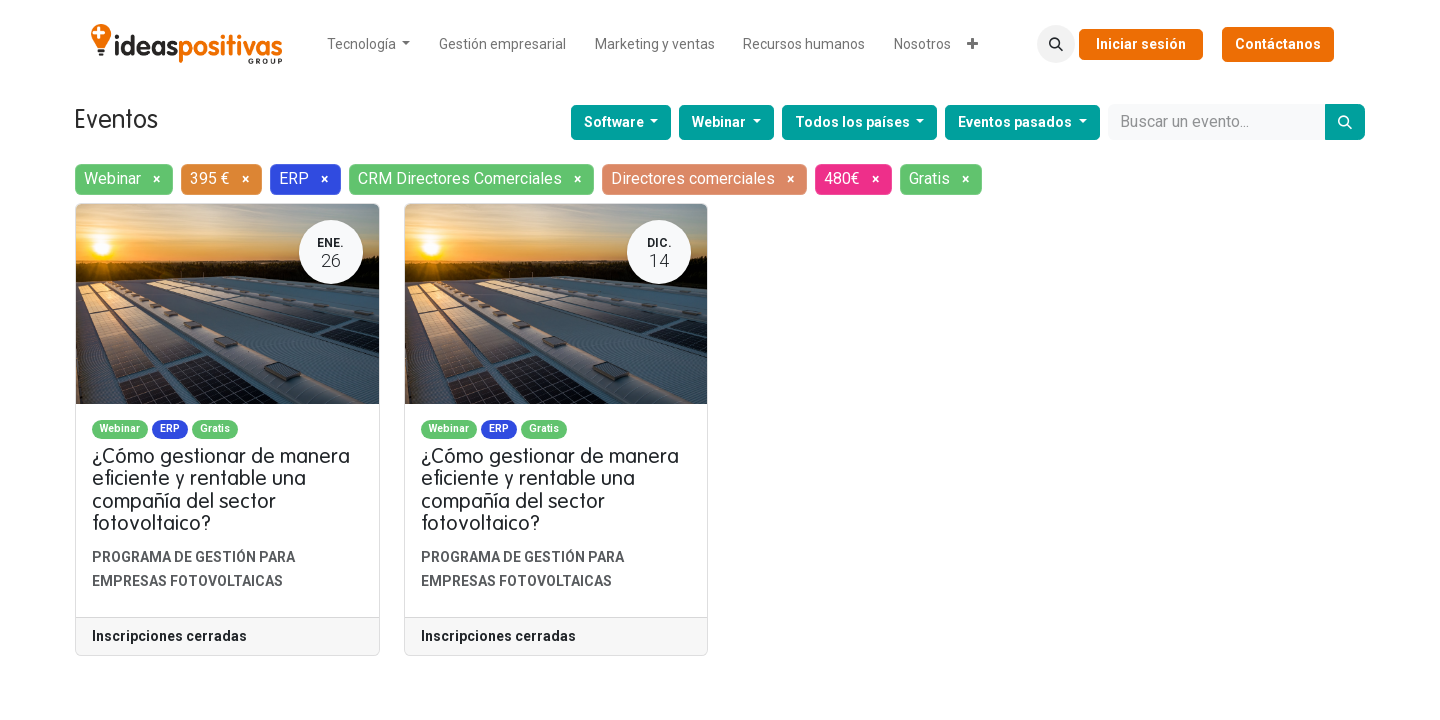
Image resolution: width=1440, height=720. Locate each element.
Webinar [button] (720, 122)
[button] (1056, 44)
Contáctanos (1278, 44)
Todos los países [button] (854, 122)
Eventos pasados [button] (1016, 122)
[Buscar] (1345, 122)
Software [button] (615, 122)
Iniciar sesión (1141, 44)
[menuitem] (369, 44)
